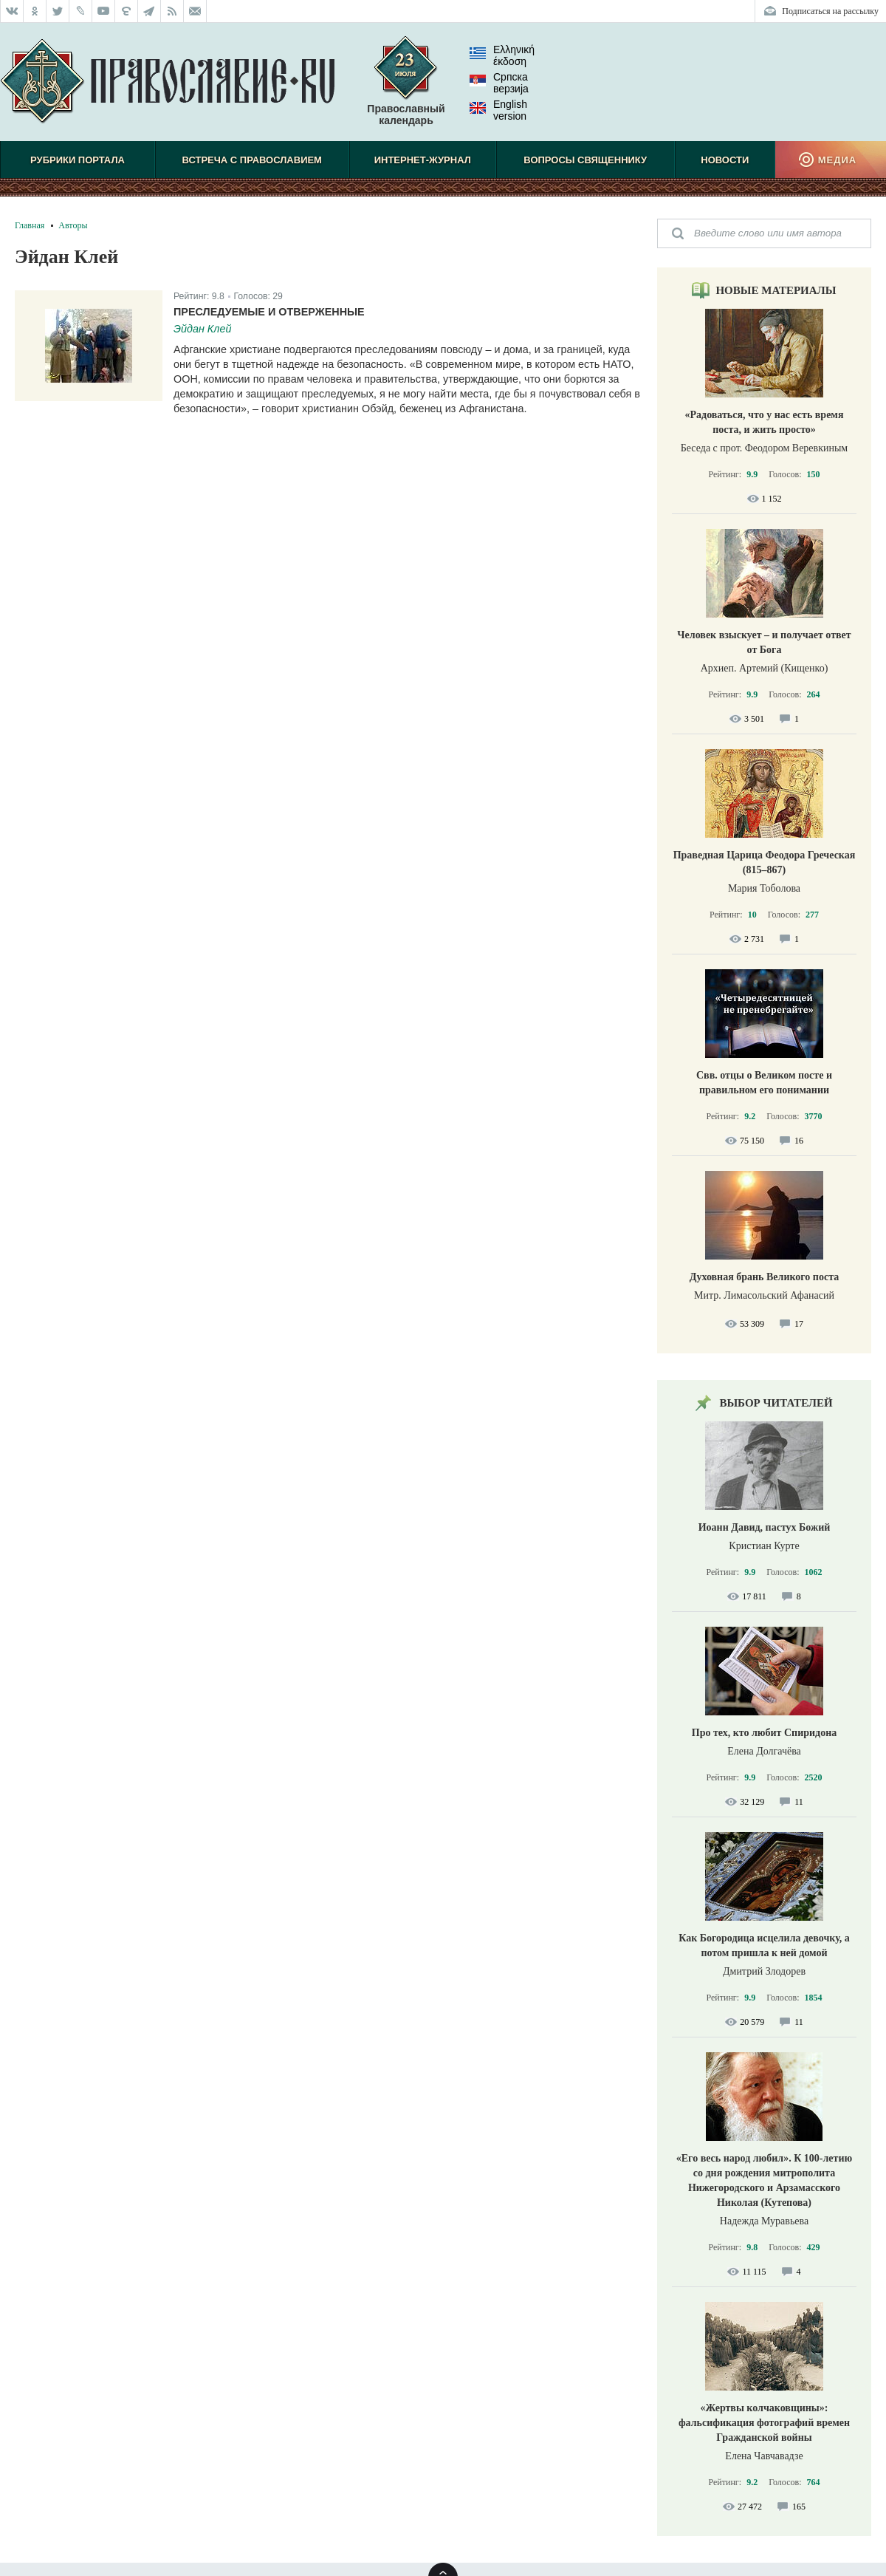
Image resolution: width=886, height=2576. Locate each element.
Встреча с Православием (252, 159)
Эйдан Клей (202, 329)
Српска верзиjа (499, 83)
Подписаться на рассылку (830, 11)
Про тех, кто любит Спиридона (764, 1732)
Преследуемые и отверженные (269, 312)
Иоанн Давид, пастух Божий (764, 1527)
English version (498, 110)
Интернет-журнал (422, 159)
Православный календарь (405, 87)
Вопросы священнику (585, 159)
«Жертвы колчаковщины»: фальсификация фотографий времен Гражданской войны (764, 2422)
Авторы (72, 225)
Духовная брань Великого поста (764, 1276)
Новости (725, 159)
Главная (29, 225)
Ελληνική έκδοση (502, 55)
